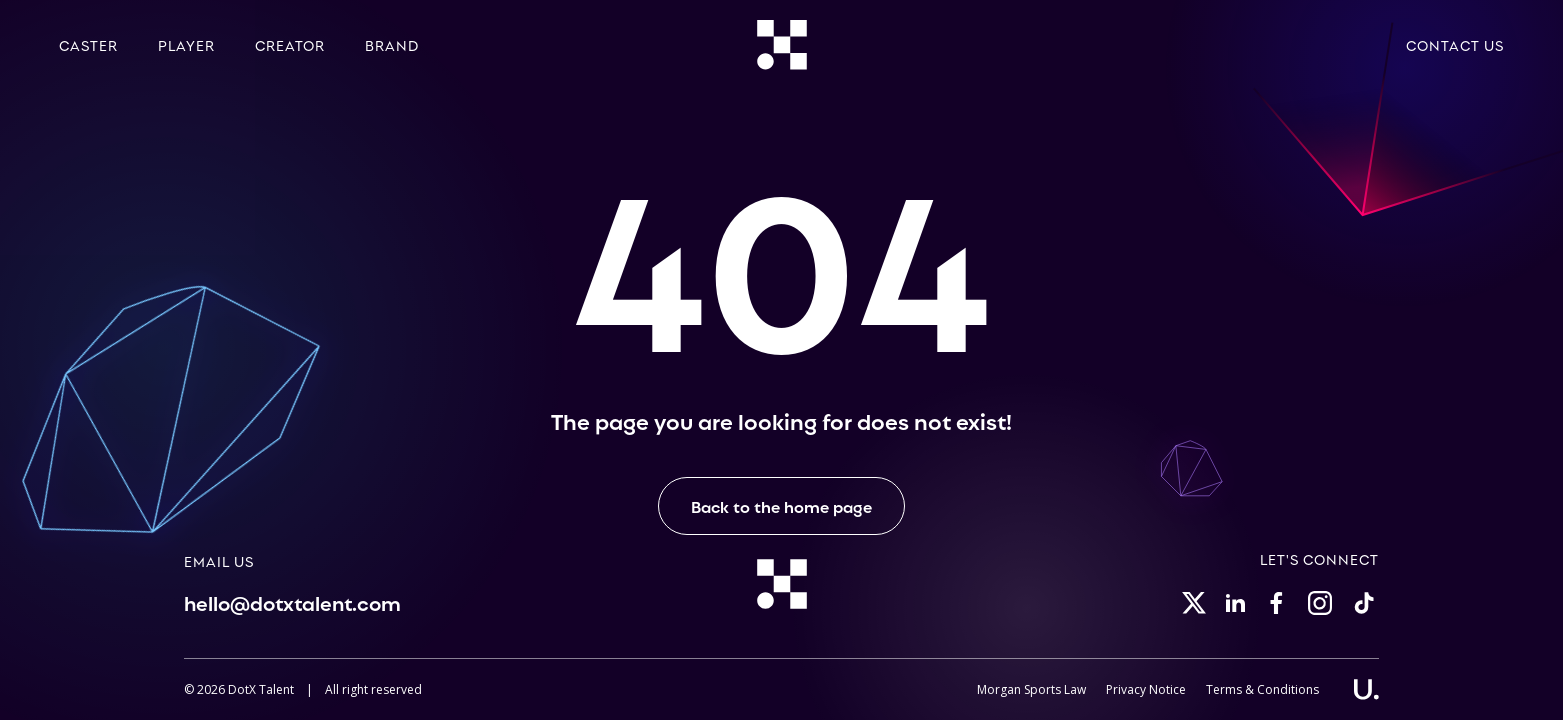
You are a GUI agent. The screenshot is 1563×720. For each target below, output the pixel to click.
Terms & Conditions (1262, 689)
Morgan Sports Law (1031, 689)
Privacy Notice (1146, 689)
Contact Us (1455, 44)
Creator (290, 44)
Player (186, 44)
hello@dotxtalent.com (292, 602)
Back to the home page (781, 506)
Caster (88, 44)
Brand (392, 44)
